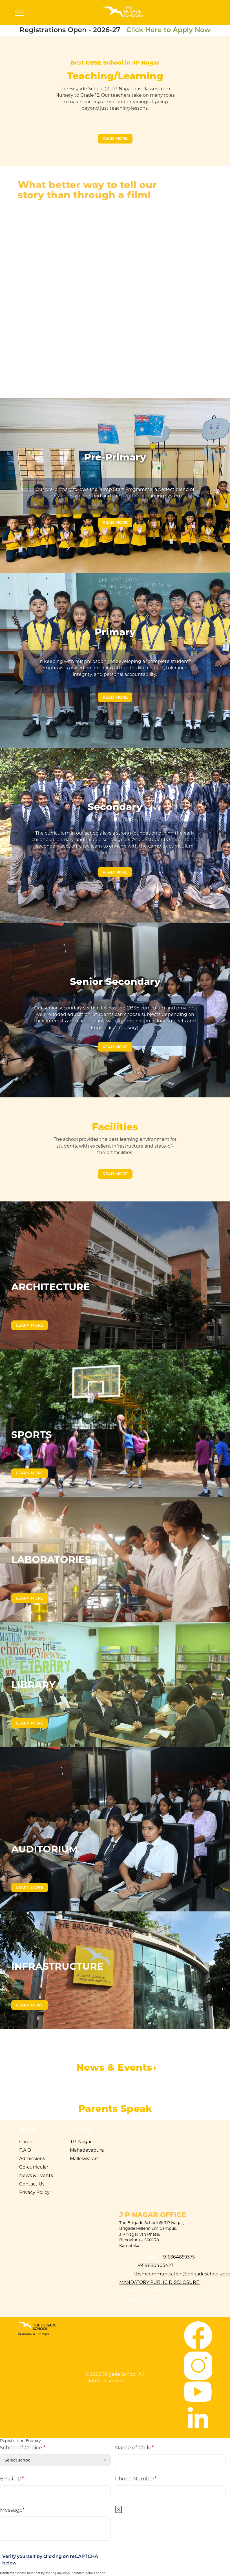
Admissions (32, 2158)
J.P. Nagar (81, 2141)
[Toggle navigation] (19, 14)
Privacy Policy (34, 2192)
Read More (115, 138)
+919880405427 (155, 2265)
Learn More (29, 1325)
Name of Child (134, 2447)
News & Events (36, 2175)
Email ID (12, 2478)
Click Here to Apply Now (168, 30)
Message (12, 2509)
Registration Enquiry (20, 2440)
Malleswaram (84, 2158)
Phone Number (136, 2478)
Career (26, 2141)
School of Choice (23, 2447)
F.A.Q (25, 2150)
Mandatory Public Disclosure (159, 2282)
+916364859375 (178, 2257)
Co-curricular (33, 2167)
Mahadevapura (87, 2150)
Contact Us (32, 2184)
